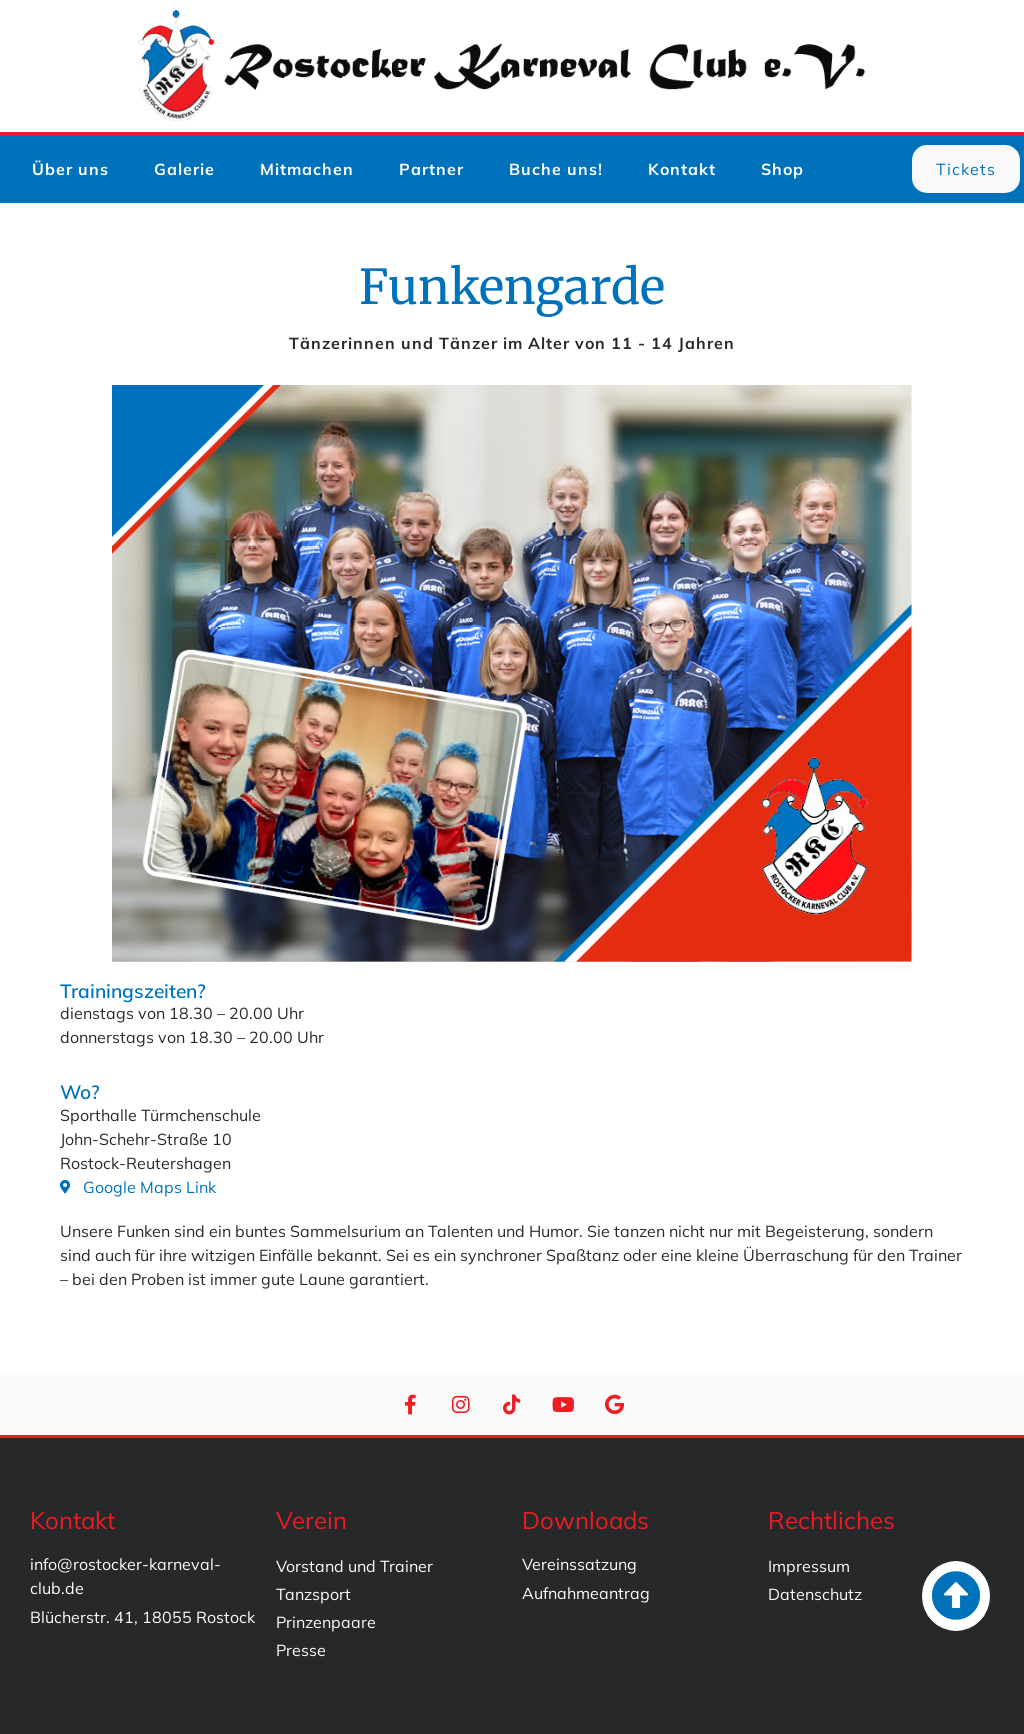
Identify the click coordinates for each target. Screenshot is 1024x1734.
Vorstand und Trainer (354, 1566)
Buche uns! (556, 169)
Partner (431, 169)
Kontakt (682, 169)
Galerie (184, 169)
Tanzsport (313, 1594)
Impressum (809, 1566)
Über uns (70, 169)
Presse (301, 1650)
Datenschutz (815, 1594)
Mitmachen (307, 169)
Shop (782, 169)
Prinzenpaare (326, 1622)
